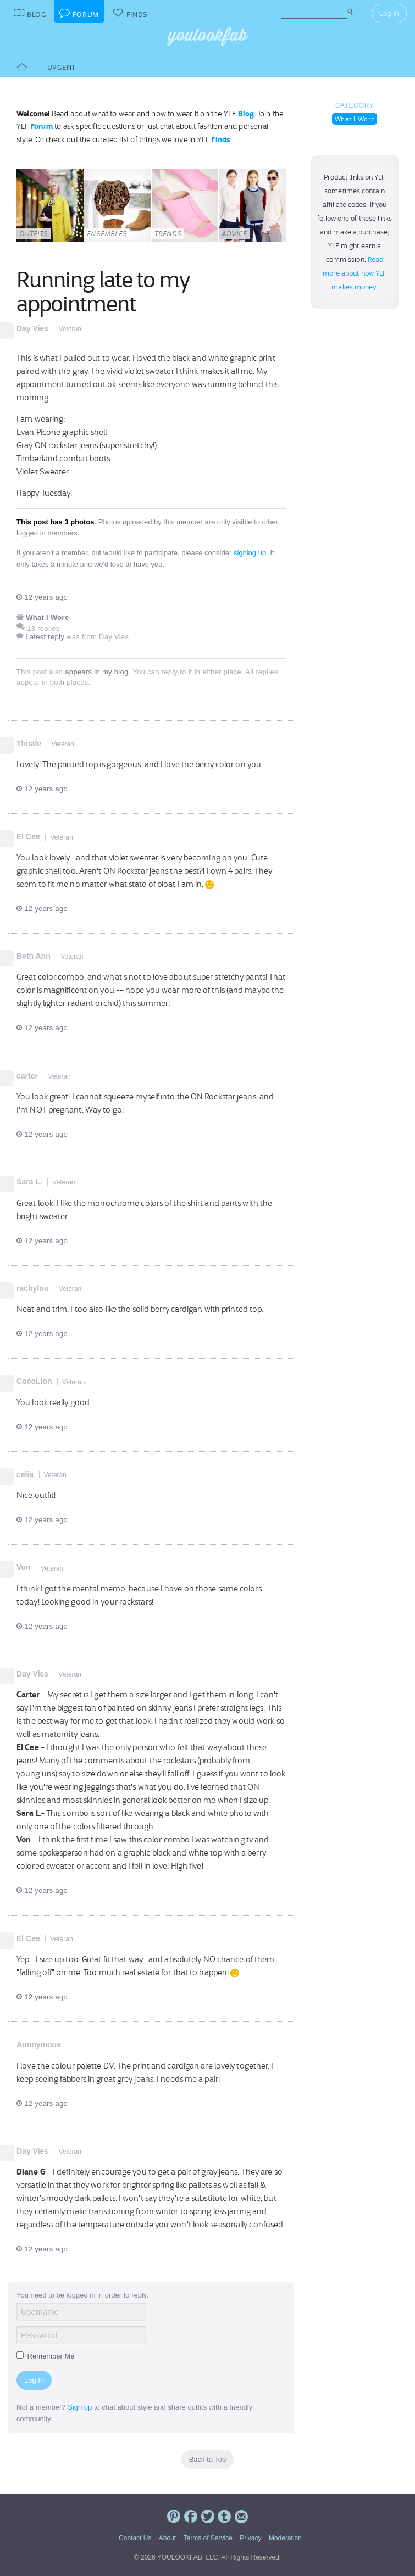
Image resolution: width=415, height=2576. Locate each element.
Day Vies (32, 328)
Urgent (61, 67)
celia (25, 1474)
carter (27, 1075)
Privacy (250, 2538)
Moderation (285, 2538)
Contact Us (135, 2538)
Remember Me (45, 2356)
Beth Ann (33, 956)
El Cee (28, 836)
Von (23, 1567)
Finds (220, 139)
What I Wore (355, 119)
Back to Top (207, 2459)
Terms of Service (207, 2538)
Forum (42, 126)
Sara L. (29, 1181)
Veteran (70, 329)
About (167, 2538)
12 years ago (42, 597)
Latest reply (44, 637)
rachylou (32, 1288)
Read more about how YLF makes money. (355, 273)
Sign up (80, 2407)
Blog (246, 114)
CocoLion (34, 1381)
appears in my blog (96, 672)
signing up (250, 553)
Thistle (28, 743)
